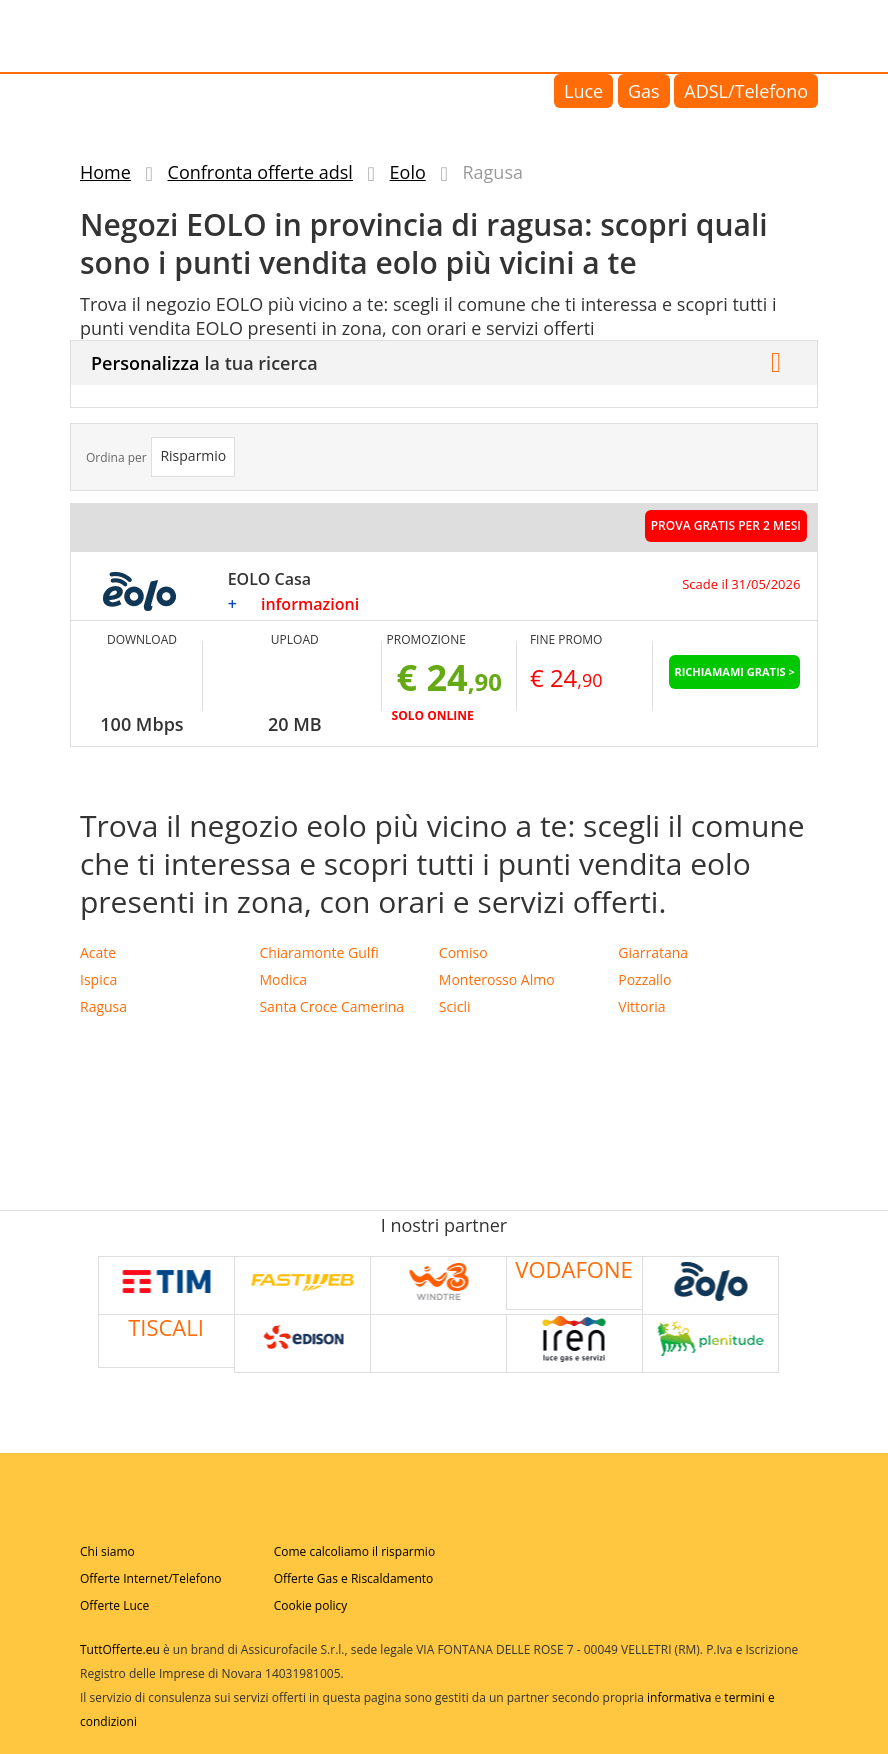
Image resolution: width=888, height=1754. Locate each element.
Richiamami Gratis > (734, 671)
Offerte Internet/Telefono (151, 1578)
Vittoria (641, 1006)
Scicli (455, 1006)
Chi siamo (107, 1551)
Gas (644, 91)
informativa (679, 1697)
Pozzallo (644, 979)
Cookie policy (311, 1605)
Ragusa (103, 1006)
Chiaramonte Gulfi (318, 952)
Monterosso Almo (497, 979)
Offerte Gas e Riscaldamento (354, 1578)
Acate (98, 952)
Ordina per (116, 457)
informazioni (310, 604)
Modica (283, 979)
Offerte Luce (114, 1605)
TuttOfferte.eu (120, 1649)
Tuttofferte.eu (163, 35)
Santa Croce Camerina (331, 1006)
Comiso (463, 952)
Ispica (98, 979)
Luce (583, 91)
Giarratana (653, 952)
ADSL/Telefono (746, 91)
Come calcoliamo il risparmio (354, 1551)
